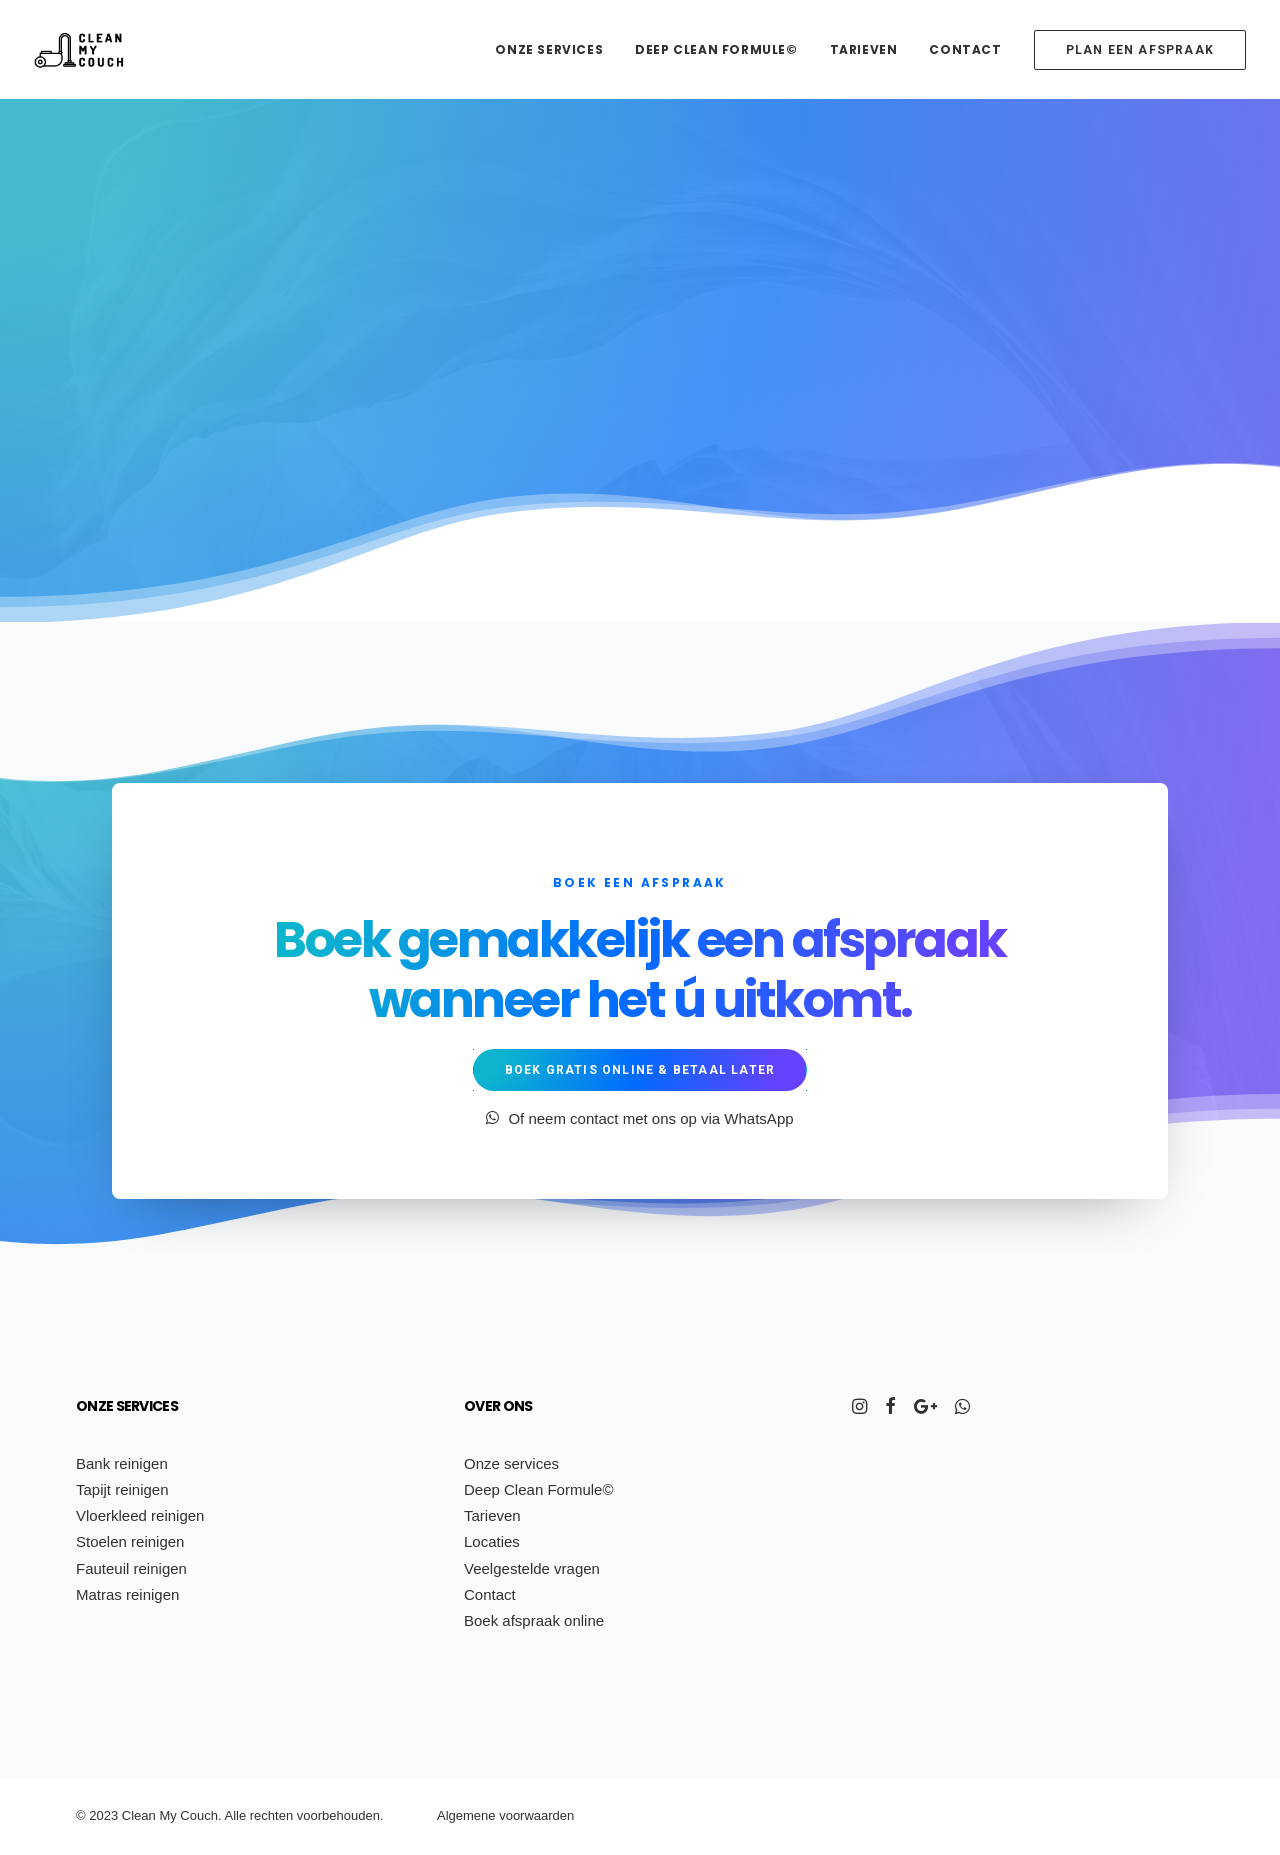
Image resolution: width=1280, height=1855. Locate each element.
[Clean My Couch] (79, 49)
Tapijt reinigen (122, 1489)
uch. (209, 1815)
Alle (235, 1815)
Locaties (492, 1541)
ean (145, 1815)
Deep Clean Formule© (716, 49)
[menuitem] (556, 49)
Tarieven (864, 49)
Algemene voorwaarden (505, 1815)
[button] (859, 1408)
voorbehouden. (340, 1815)
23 (111, 1815)
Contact (965, 49)
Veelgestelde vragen (532, 1568)
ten (284, 1815)
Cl (128, 1815)
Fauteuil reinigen (131, 1568)
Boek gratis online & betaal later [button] (640, 1070)
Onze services (549, 49)
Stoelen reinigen (130, 1541)
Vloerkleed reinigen (140, 1515)
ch (268, 1815)
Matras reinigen (127, 1594)
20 (96, 1815)
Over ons (498, 1406)
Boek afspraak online (534, 1620)
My (167, 1815)
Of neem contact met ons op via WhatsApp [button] (639, 1118)
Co (188, 1815)
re (256, 1815)
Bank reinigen (122, 1463)
